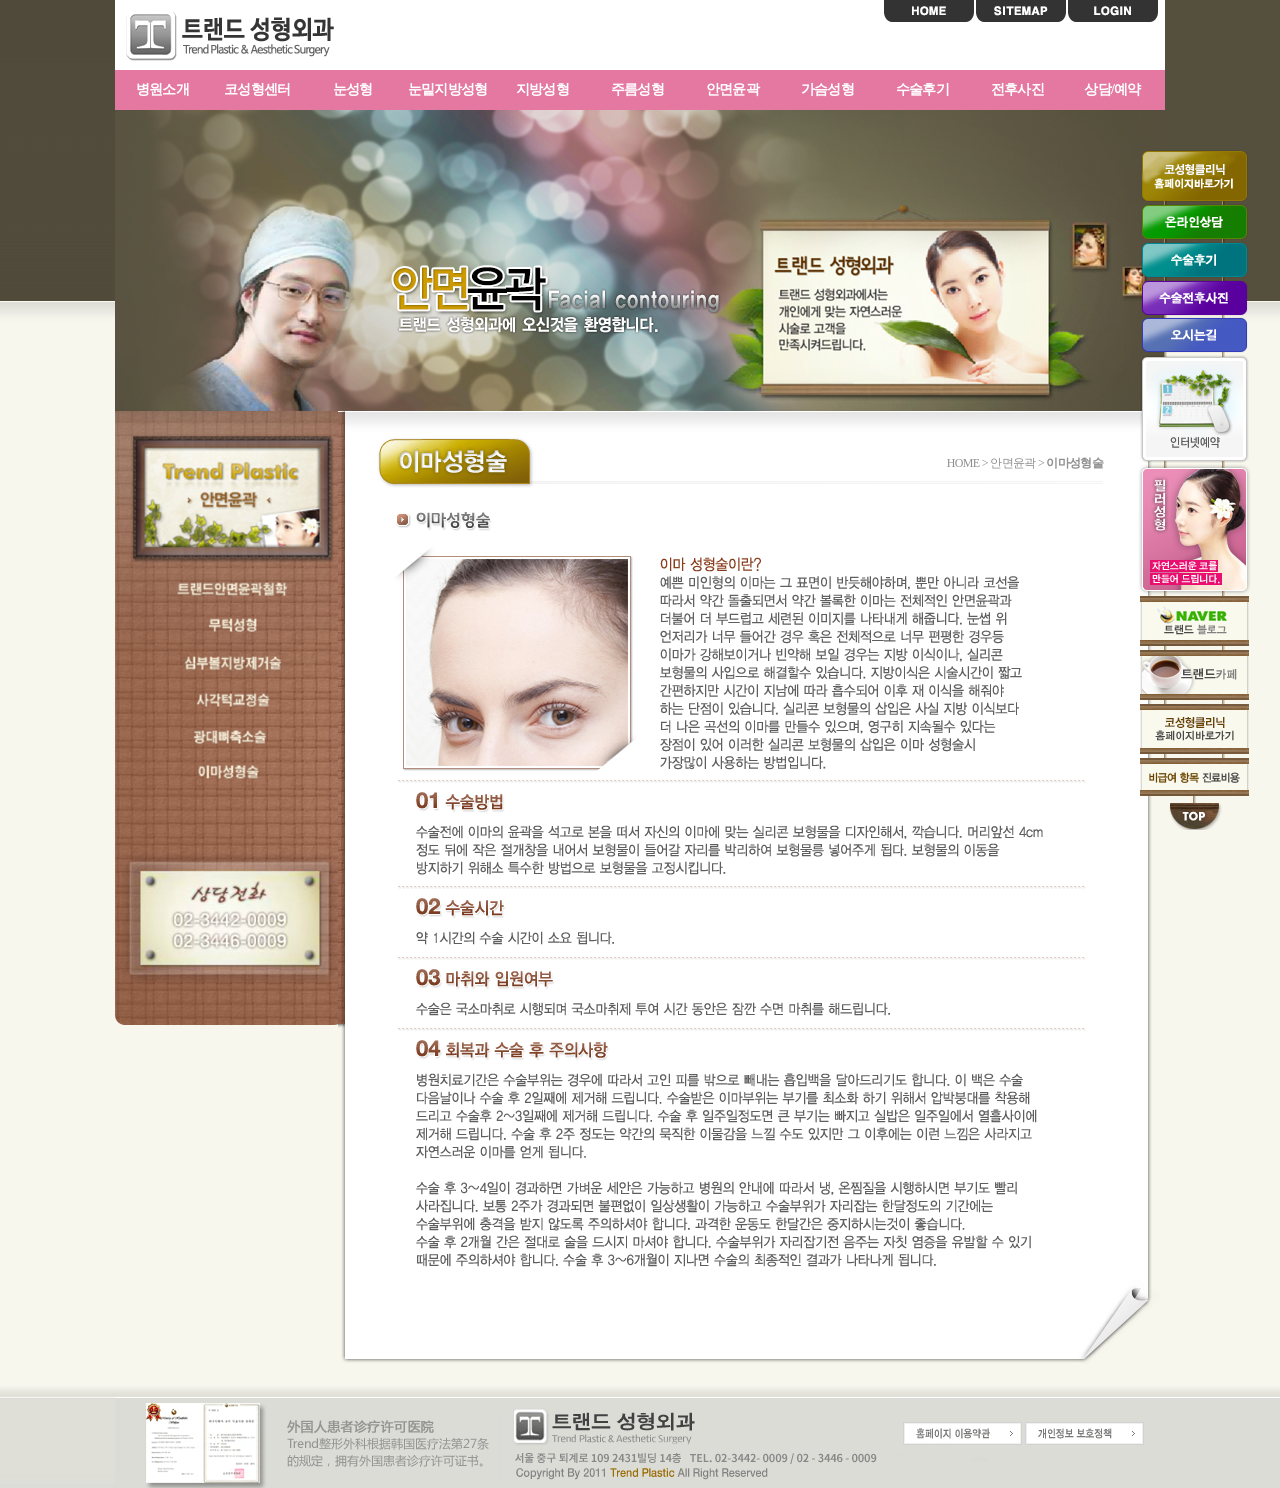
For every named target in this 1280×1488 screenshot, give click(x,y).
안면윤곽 (732, 89)
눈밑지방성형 (448, 89)
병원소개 (162, 89)
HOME (929, 11)
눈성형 (353, 89)
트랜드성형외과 (245, 36)
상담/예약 (1112, 89)
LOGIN (1113, 11)
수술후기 (922, 89)
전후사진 (1017, 89)
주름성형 (637, 89)
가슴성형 (827, 89)
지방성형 (542, 89)
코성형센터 (257, 89)
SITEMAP (1021, 11)
